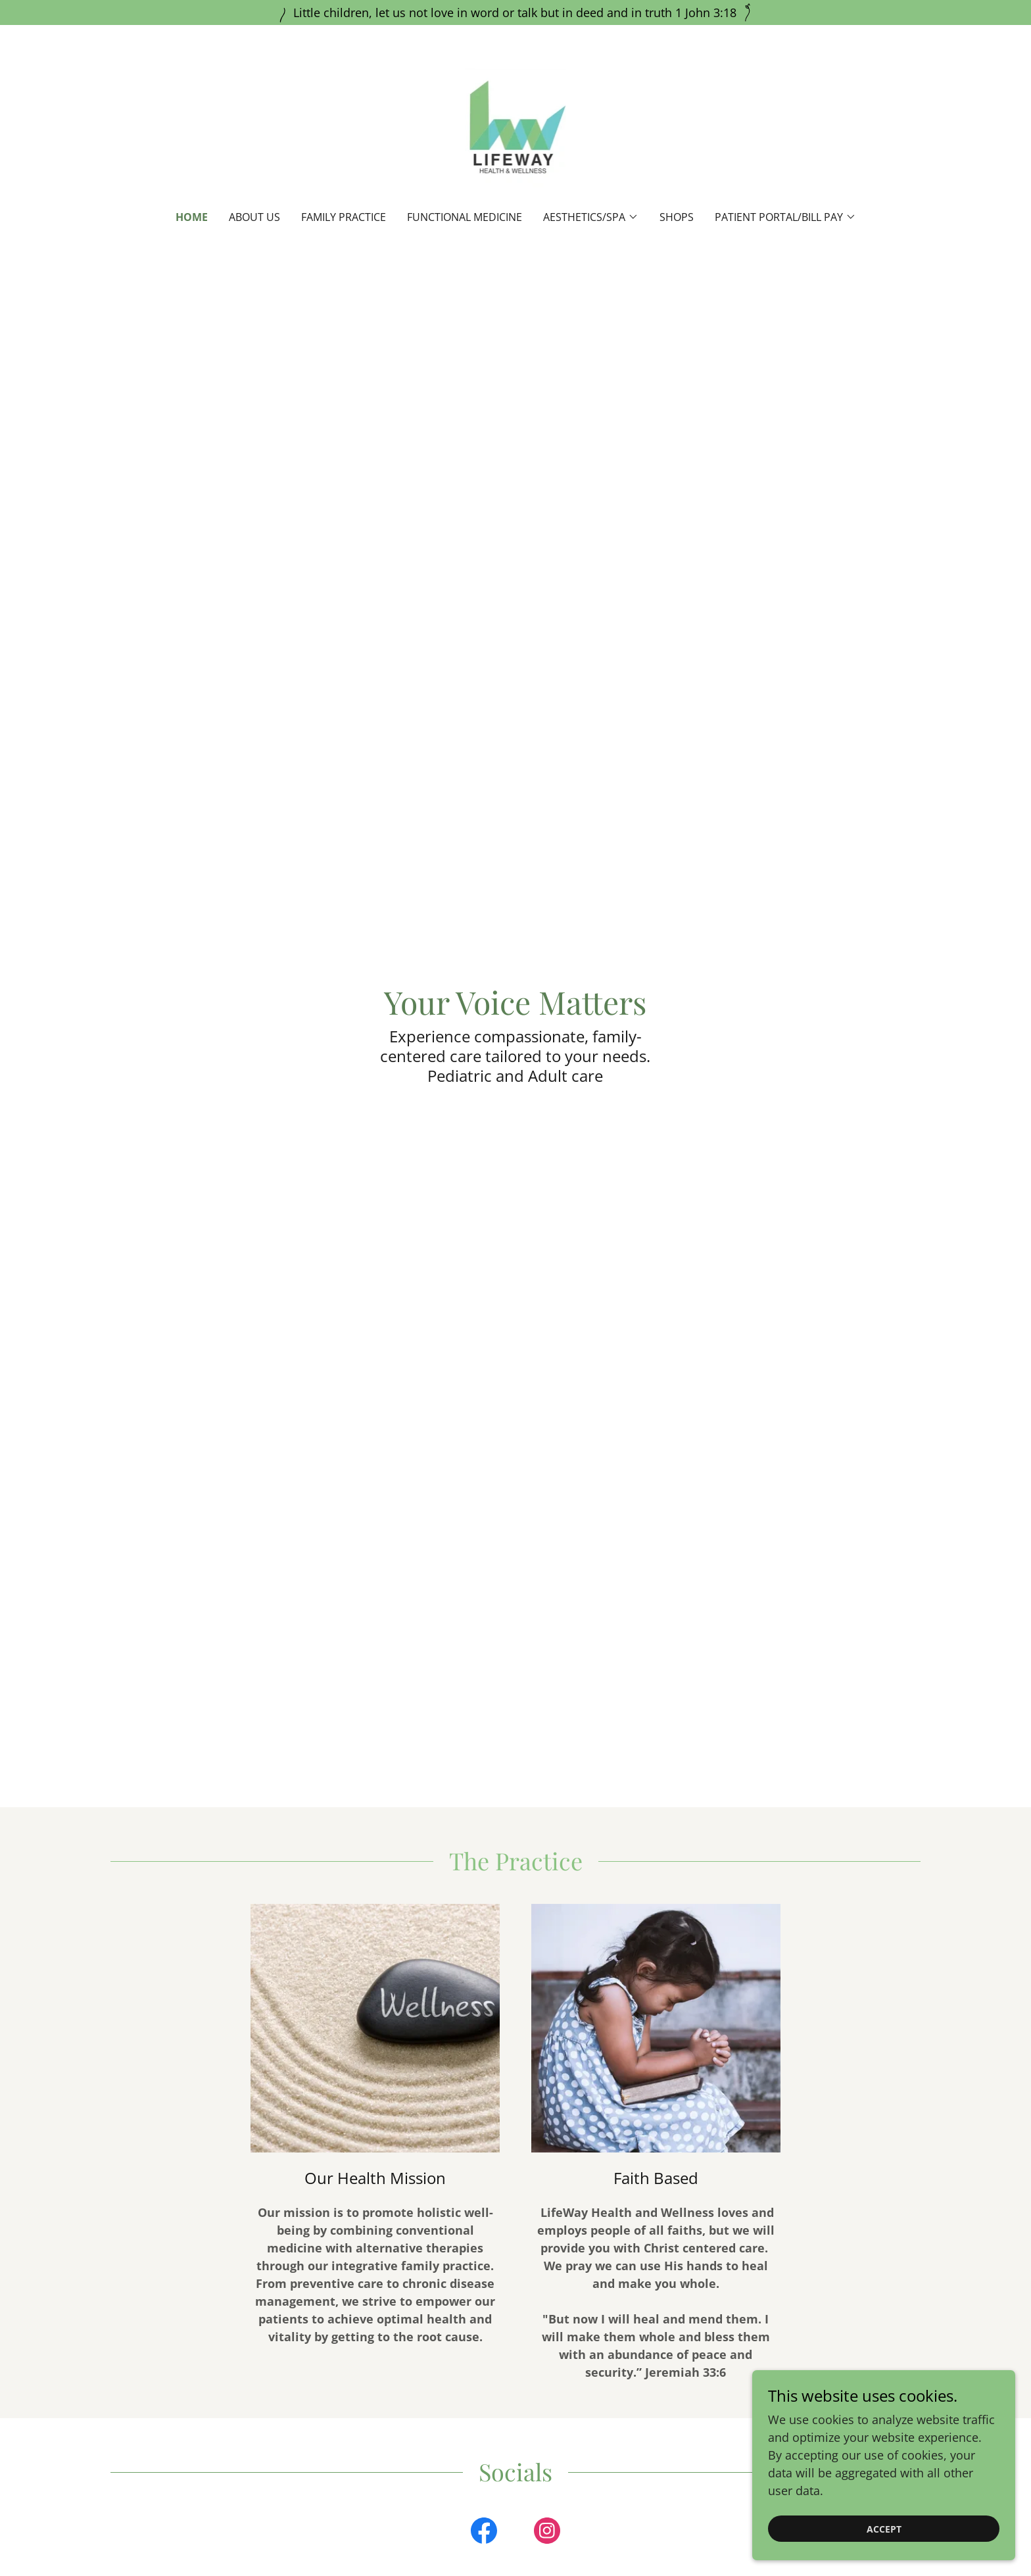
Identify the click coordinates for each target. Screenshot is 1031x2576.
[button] (590, 217)
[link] (516, 126)
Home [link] (192, 217)
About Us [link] (254, 217)
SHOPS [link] (676, 217)
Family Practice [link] (343, 217)
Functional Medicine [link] (464, 217)
